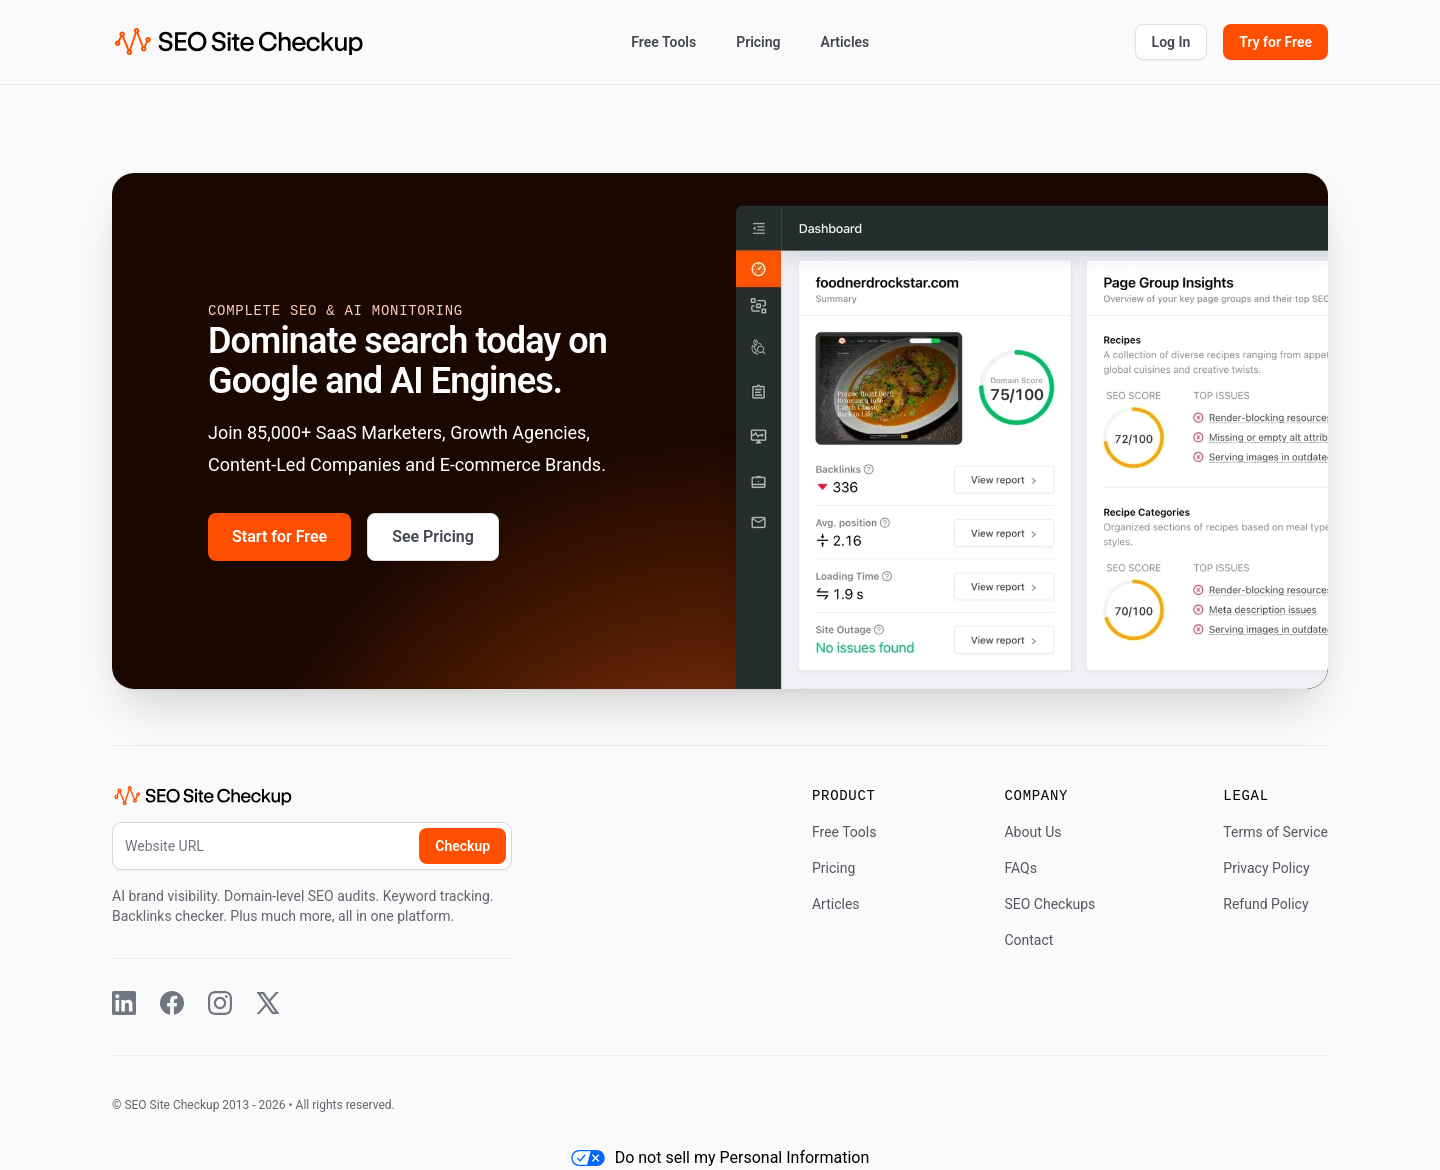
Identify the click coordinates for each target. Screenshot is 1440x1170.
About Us (1032, 832)
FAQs (1020, 868)
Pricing (758, 42)
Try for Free (1275, 42)
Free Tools (663, 42)
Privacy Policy (1266, 868)
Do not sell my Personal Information (720, 1157)
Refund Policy (1265, 904)
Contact (1028, 940)
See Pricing (433, 536)
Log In (1171, 42)
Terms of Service (1275, 832)
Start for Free (279, 536)
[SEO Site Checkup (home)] (239, 42)
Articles (845, 42)
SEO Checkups (1049, 904)
